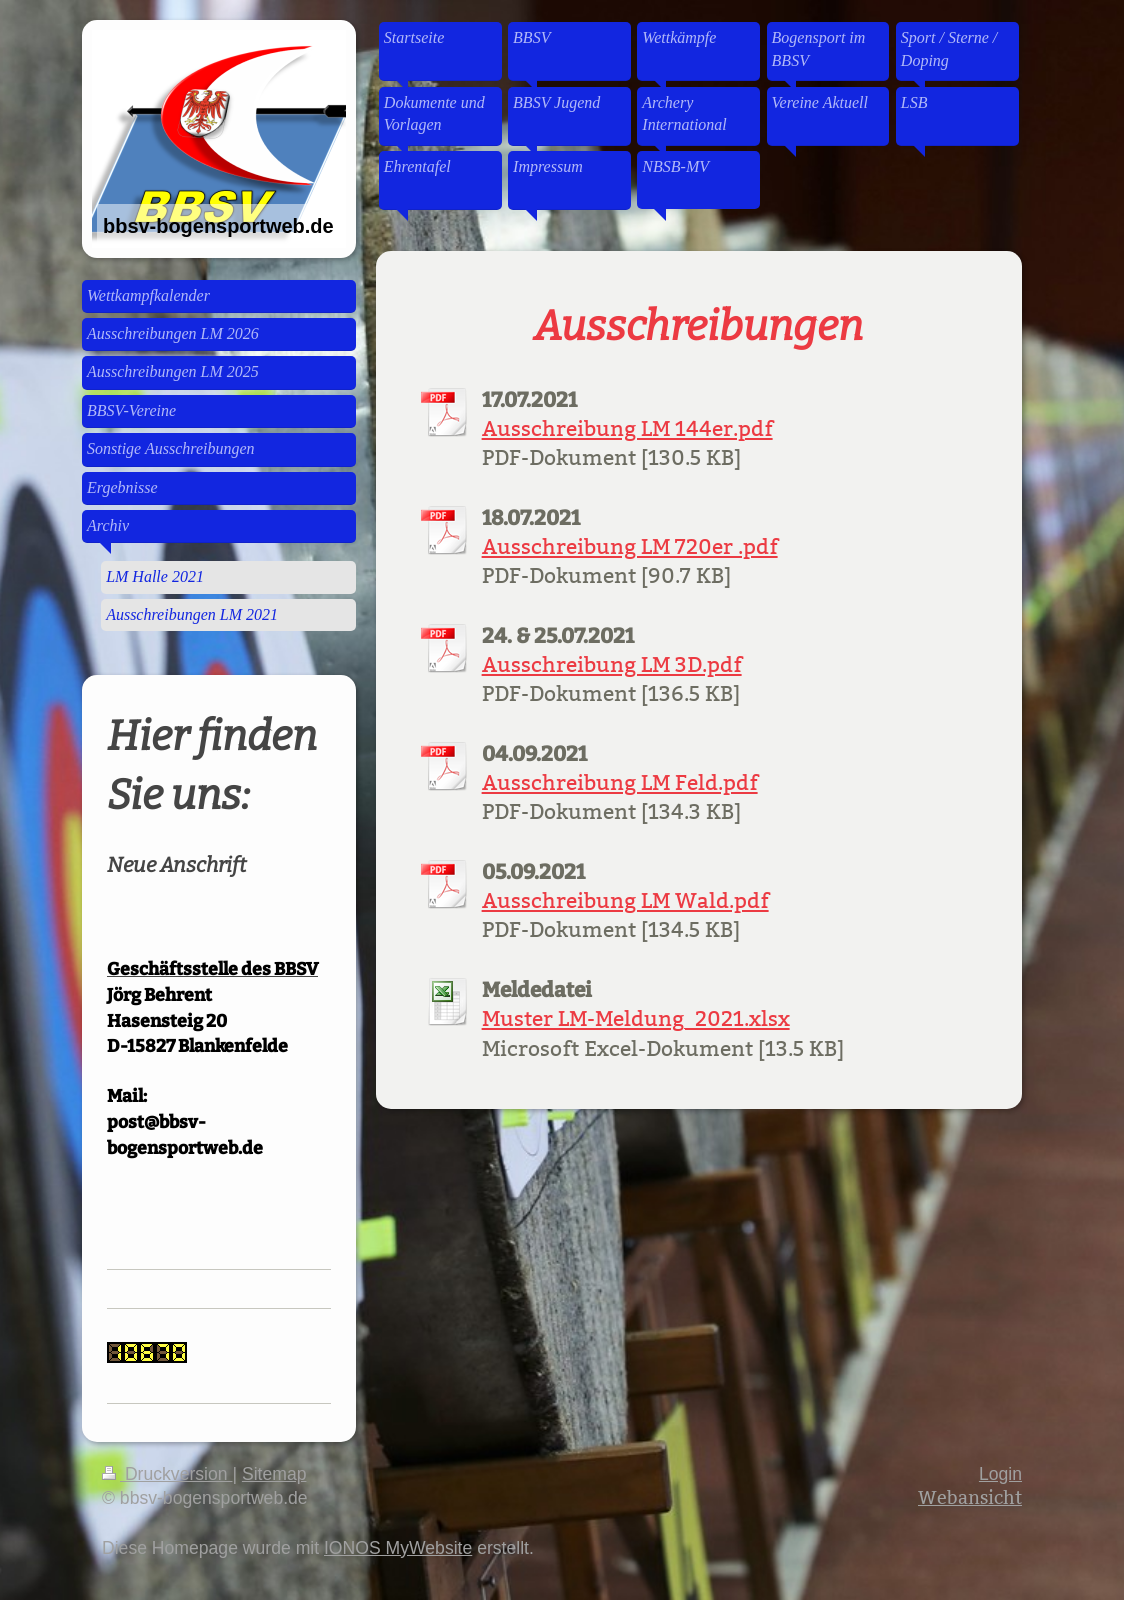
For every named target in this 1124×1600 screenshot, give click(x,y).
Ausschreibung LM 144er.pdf (627, 429)
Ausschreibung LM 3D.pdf (612, 665)
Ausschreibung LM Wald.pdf (625, 901)
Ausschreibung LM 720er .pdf (630, 547)
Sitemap (274, 1474)
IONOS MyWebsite (398, 1548)
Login (1000, 1474)
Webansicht (970, 1497)
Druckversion (167, 1474)
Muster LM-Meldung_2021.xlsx (636, 1019)
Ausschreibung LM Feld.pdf (620, 783)
